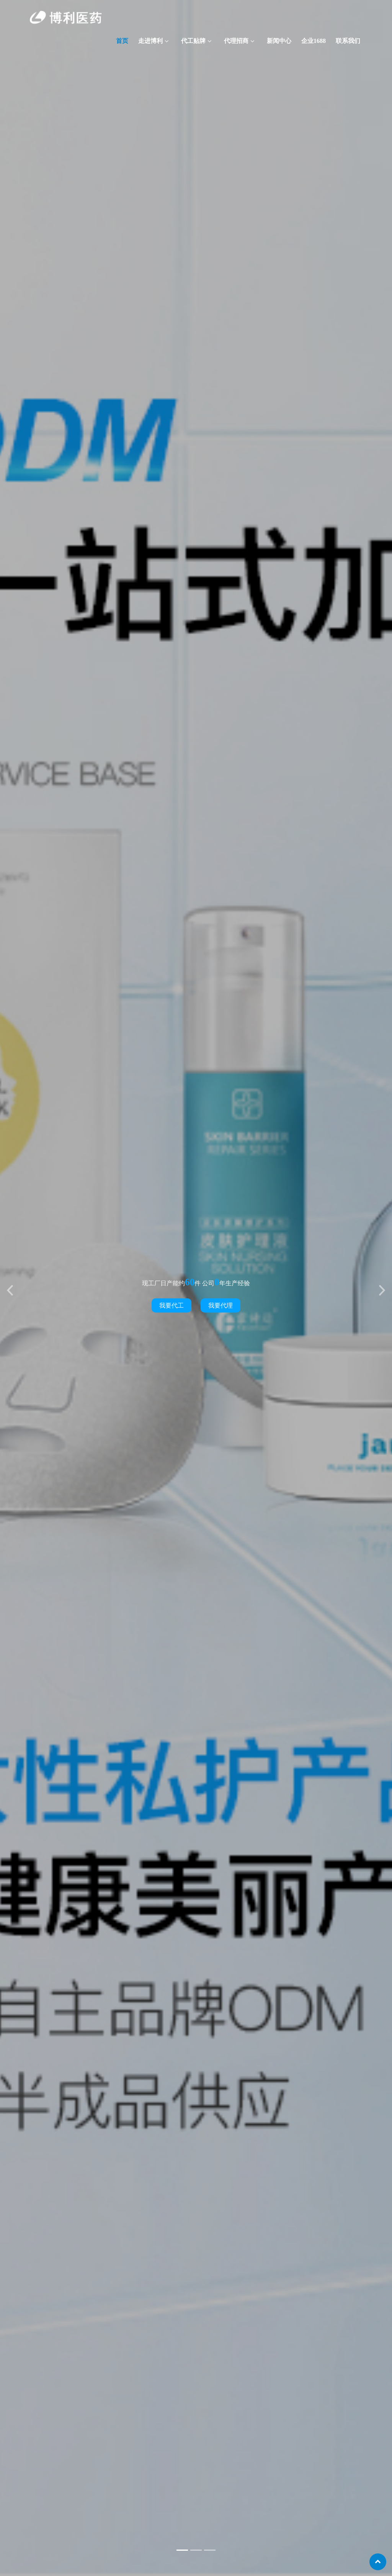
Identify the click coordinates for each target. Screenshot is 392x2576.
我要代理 (220, 1305)
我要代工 (171, 1305)
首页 (122, 41)
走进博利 (150, 41)
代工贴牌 (193, 41)
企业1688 (313, 41)
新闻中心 (279, 41)
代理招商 (236, 41)
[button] (10, 1288)
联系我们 (348, 41)
